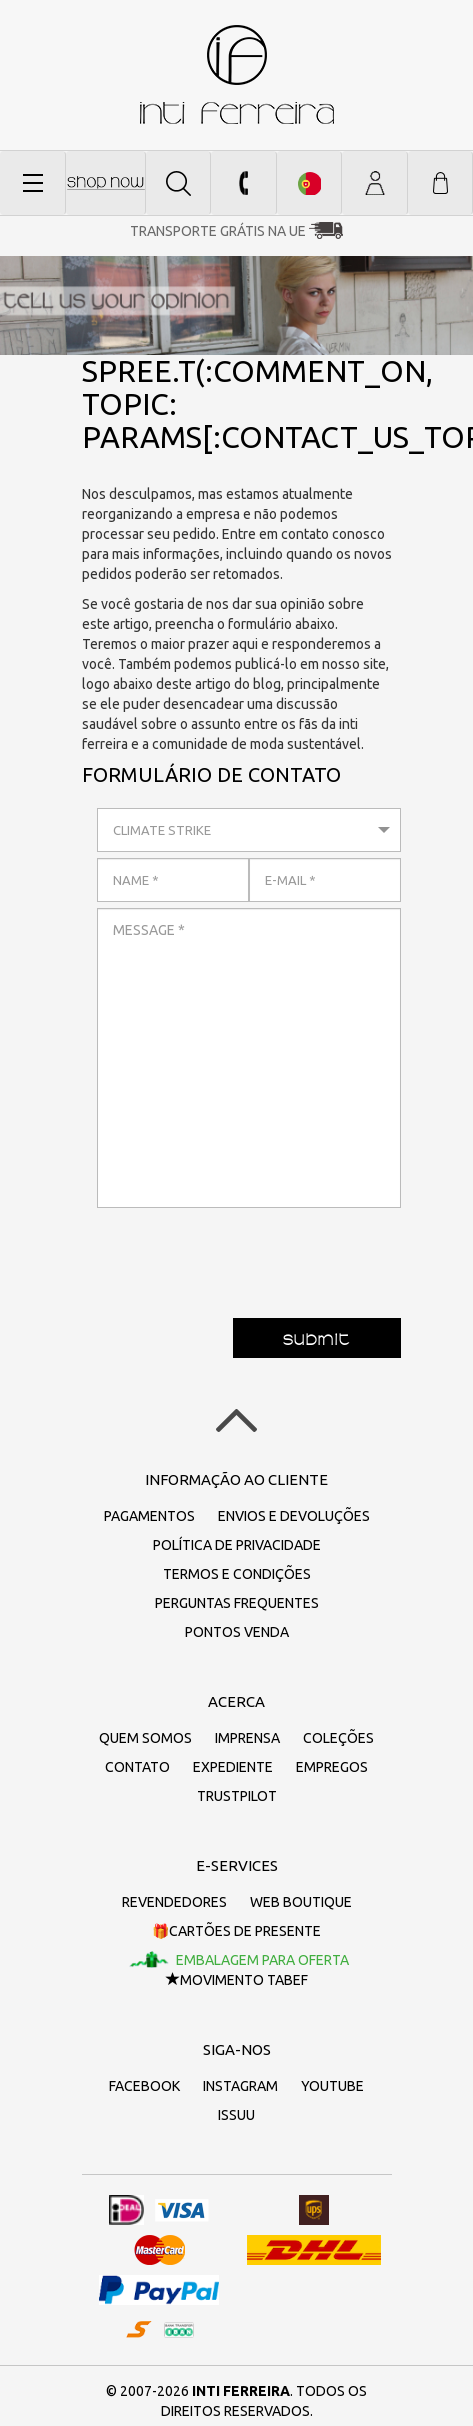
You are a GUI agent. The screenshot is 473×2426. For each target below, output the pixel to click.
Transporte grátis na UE (218, 231)
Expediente (233, 1767)
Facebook (144, 2086)
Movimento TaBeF (237, 1980)
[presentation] (249, 1253)
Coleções (338, 1738)
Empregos (332, 1767)
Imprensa (247, 1738)
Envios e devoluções (294, 1516)
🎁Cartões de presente (236, 1931)
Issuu (236, 2115)
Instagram (240, 2086)
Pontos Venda (237, 1632)
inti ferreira (237, 74)
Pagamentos (149, 1516)
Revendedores (174, 1902)
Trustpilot (237, 1796)
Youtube (332, 2086)
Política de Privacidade (237, 1545)
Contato (137, 1767)
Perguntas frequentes (237, 1603)
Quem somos (145, 1738)
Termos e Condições (237, 1574)
